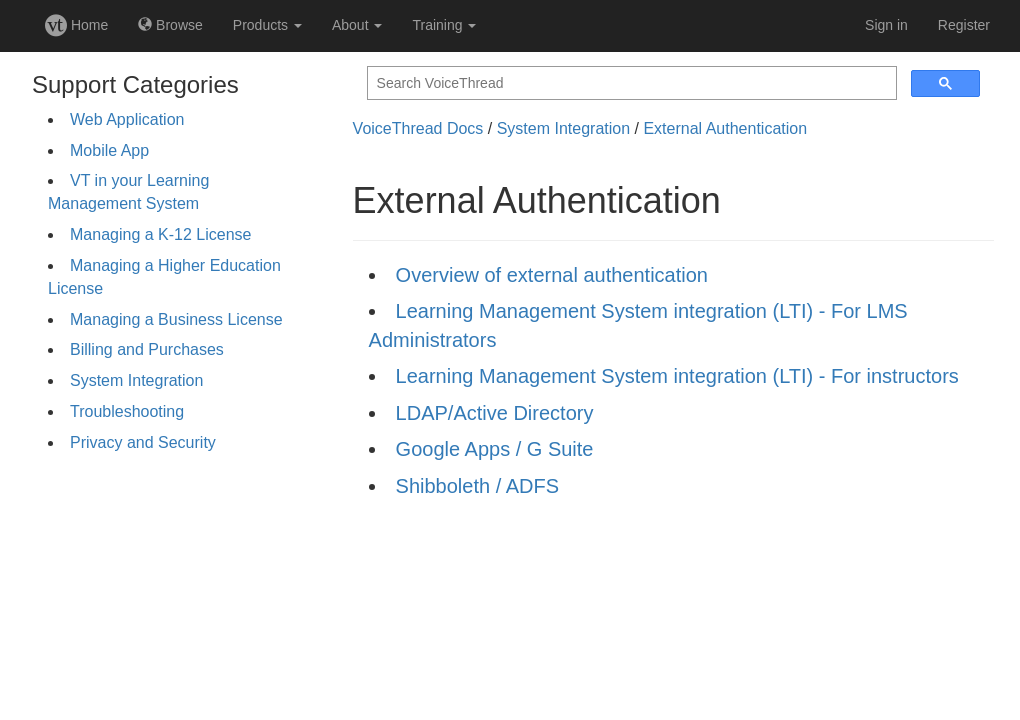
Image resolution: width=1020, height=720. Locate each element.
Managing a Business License (176, 319)
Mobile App (109, 150)
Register (964, 25)
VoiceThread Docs (418, 128)
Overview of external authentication (552, 275)
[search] (630, 83)
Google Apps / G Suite (495, 449)
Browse (170, 25)
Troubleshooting (127, 411)
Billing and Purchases (147, 349)
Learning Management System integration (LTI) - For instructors (677, 376)
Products (267, 25)
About (357, 25)
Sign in (886, 25)
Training (444, 25)
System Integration (136, 380)
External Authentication (725, 128)
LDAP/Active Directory (495, 413)
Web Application (127, 119)
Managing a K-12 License (160, 234)
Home (76, 25)
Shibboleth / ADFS (477, 486)
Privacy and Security (143, 442)
